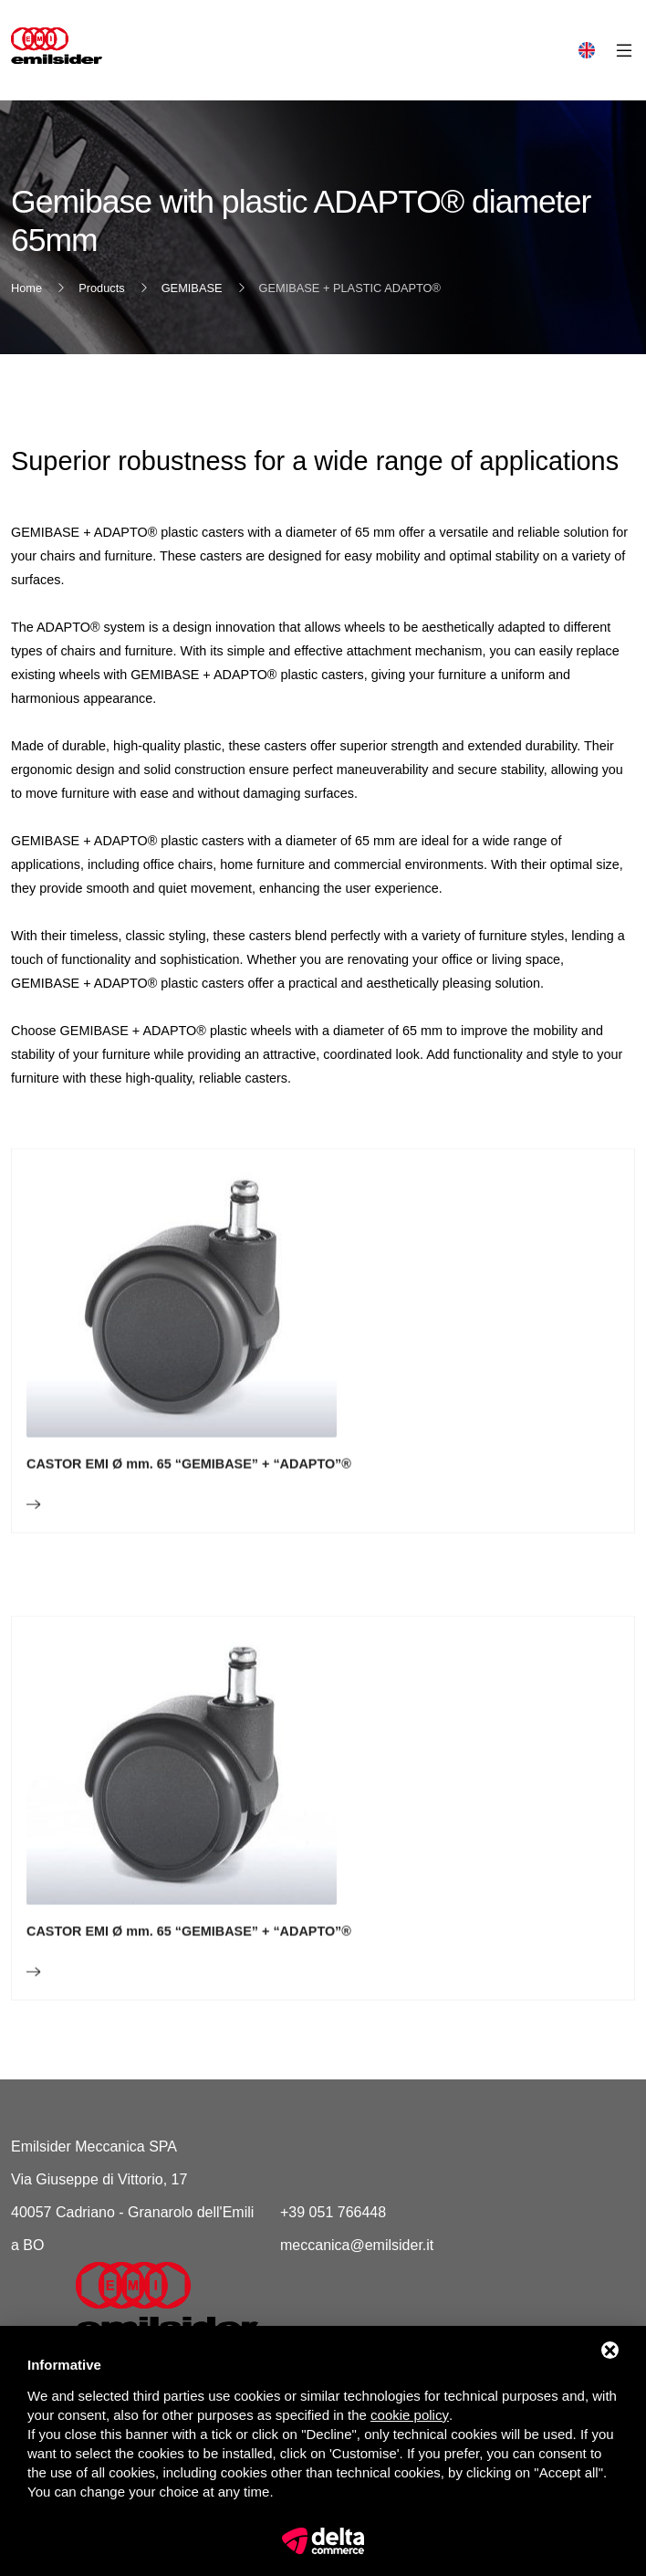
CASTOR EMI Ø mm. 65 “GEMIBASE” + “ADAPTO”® (188, 1517)
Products (101, 288)
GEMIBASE (192, 288)
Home (26, 288)
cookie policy (409, 2415)
